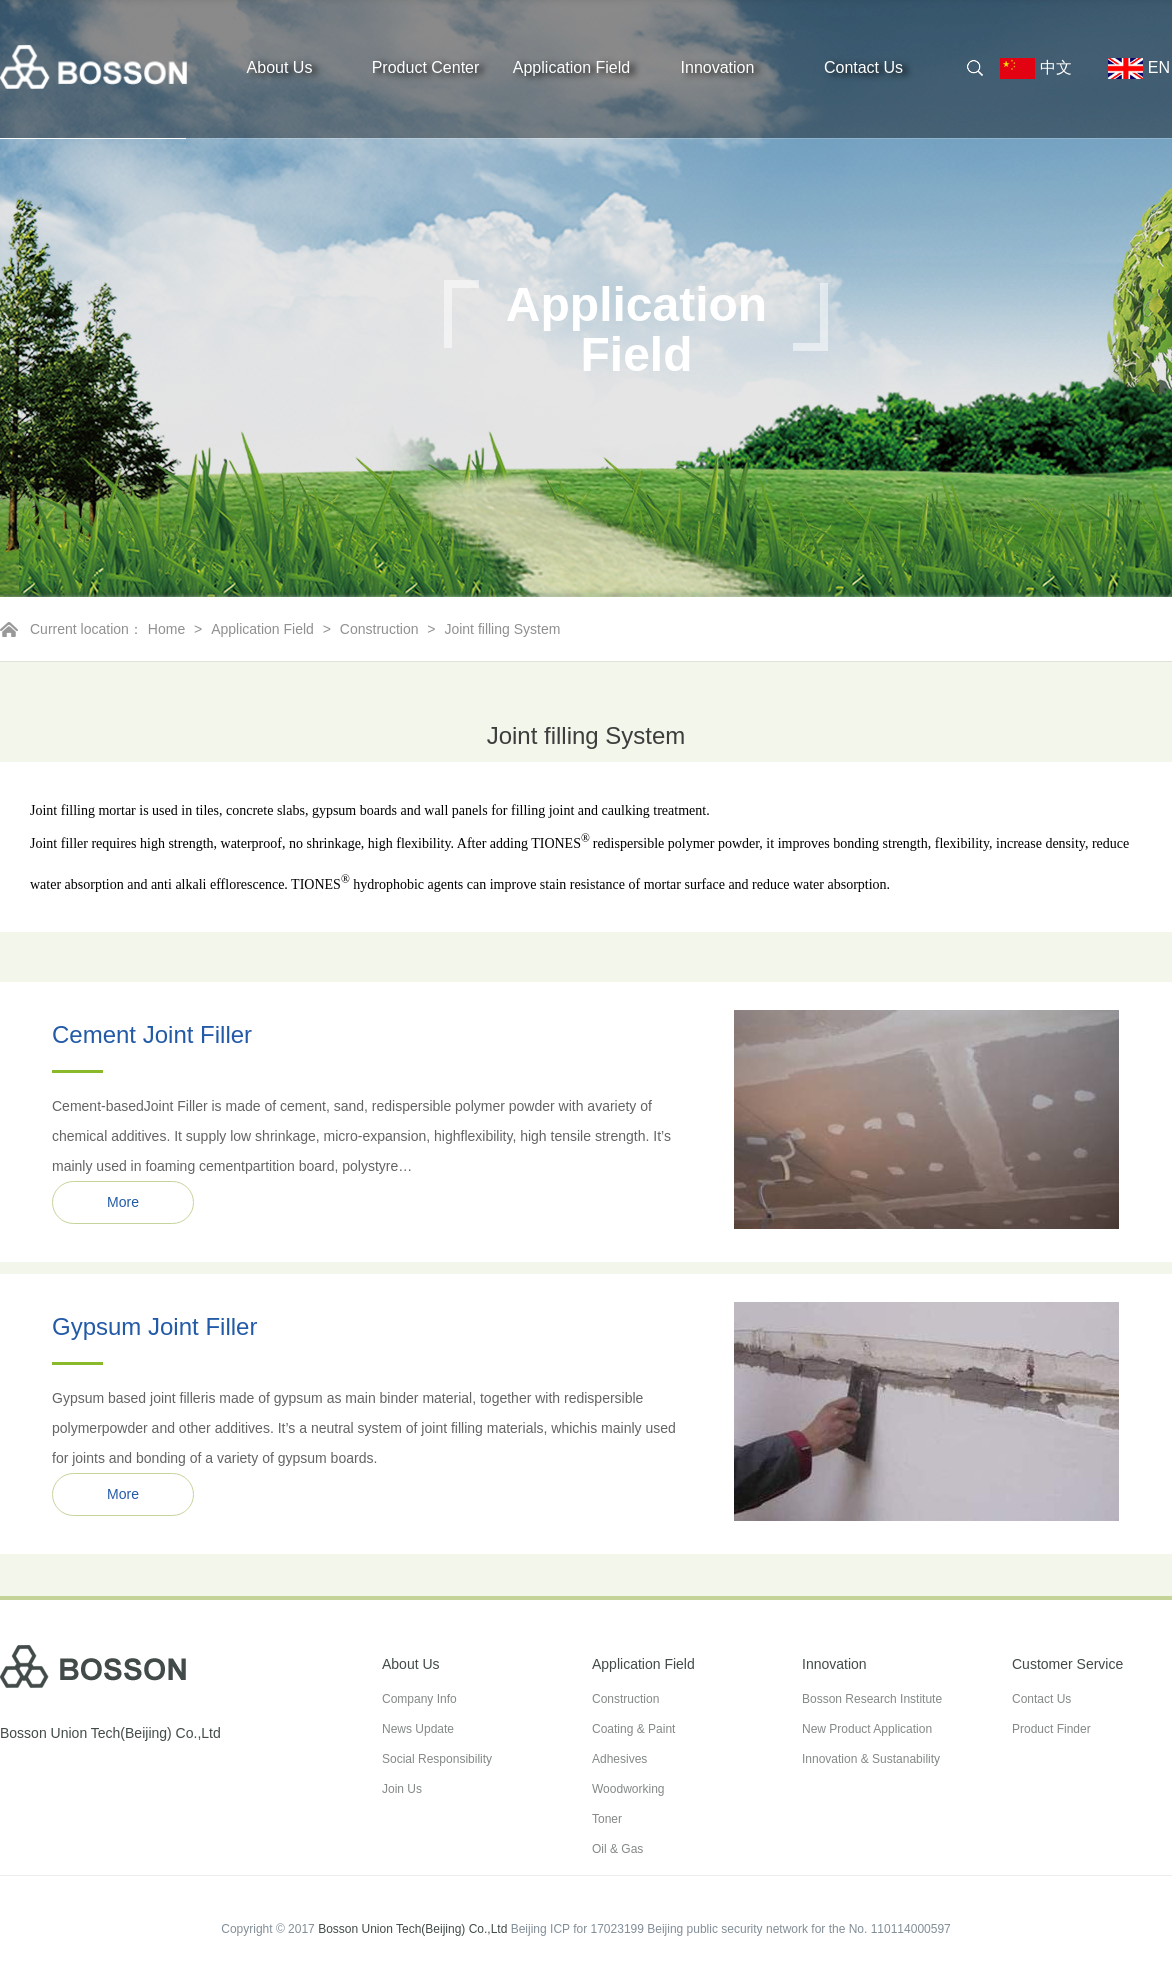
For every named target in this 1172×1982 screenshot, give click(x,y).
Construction (379, 629)
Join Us (402, 1789)
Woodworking (628, 1789)
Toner (607, 1819)
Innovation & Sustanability (871, 1759)
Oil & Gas (617, 1849)
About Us (280, 67)
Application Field (571, 67)
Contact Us (863, 67)
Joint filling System (502, 629)
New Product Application (867, 1729)
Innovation (718, 67)
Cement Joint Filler (152, 1034)
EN (1131, 68)
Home (166, 629)
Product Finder (1051, 1729)
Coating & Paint (633, 1729)
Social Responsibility (437, 1759)
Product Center (426, 67)
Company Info (419, 1699)
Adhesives (619, 1759)
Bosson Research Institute (872, 1699)
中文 (1044, 68)
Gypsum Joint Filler (154, 1326)
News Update (418, 1729)
